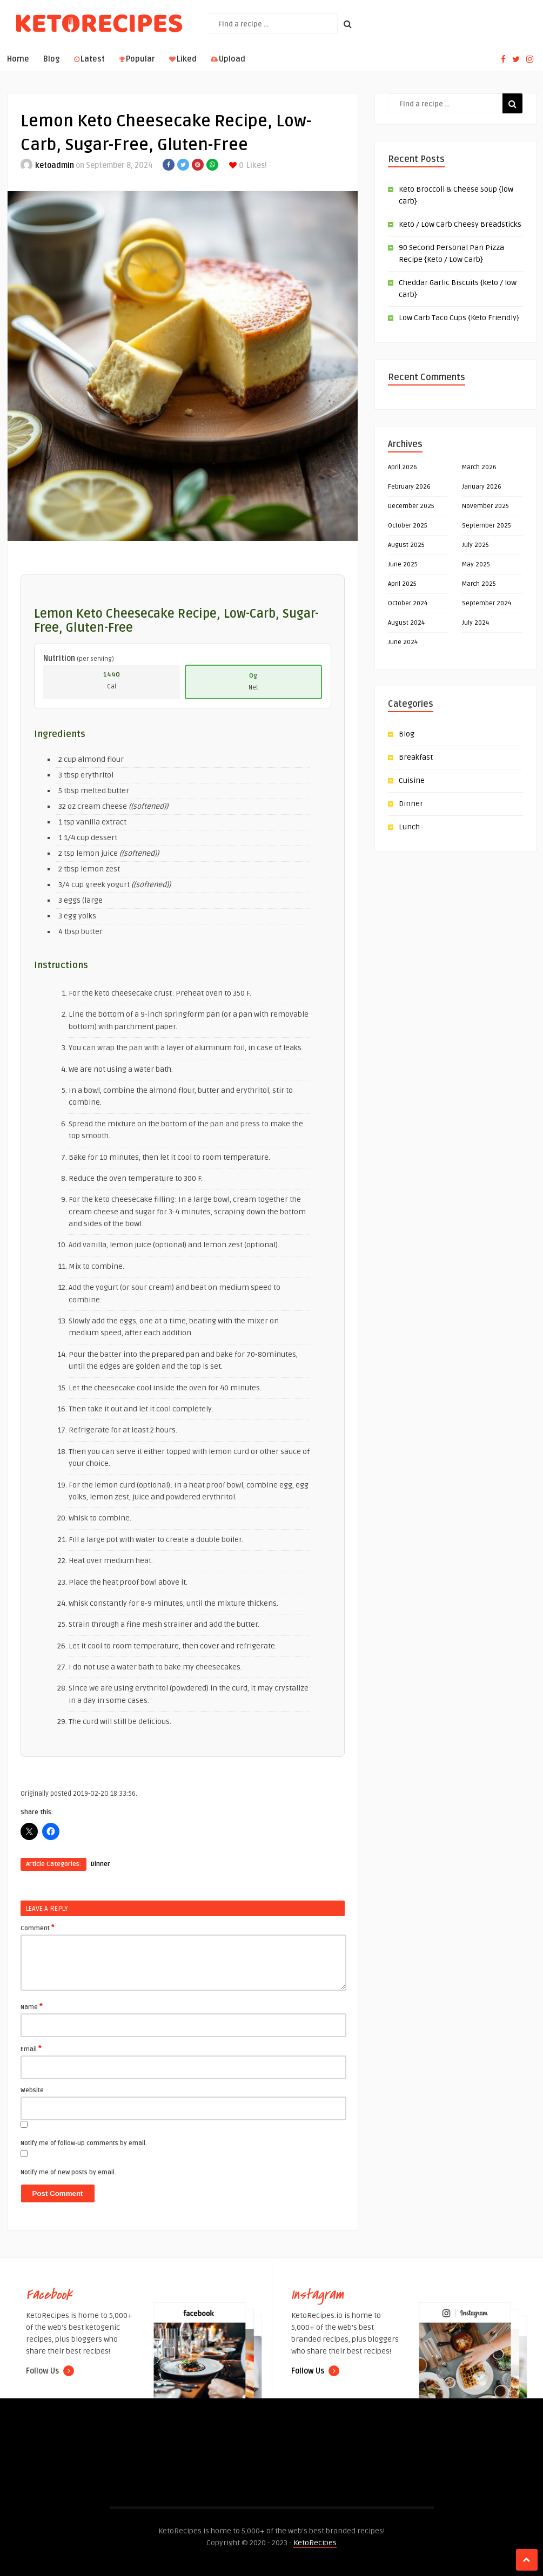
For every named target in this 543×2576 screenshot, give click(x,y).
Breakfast (416, 757)
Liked (183, 59)
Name (32, 2006)
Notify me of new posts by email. (68, 2172)
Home (18, 59)
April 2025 (402, 584)
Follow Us (50, 2371)
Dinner (100, 1864)
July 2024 (475, 623)
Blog (51, 59)
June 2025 (403, 564)
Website (32, 2090)
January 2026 (481, 487)
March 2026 (479, 467)
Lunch (409, 826)
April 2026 (402, 467)
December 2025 (411, 506)
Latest (89, 59)
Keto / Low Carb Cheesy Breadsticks (460, 224)
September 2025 (486, 526)
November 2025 (485, 506)
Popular (137, 59)
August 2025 (406, 545)
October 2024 (407, 603)
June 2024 (403, 642)
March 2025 (479, 584)
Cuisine (412, 780)
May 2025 (476, 564)
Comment (38, 1927)
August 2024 (406, 623)
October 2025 (407, 526)
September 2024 (486, 603)
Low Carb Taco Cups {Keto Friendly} (459, 317)
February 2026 (409, 487)
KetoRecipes (315, 2542)
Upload (228, 59)
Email (31, 2048)
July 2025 (475, 545)
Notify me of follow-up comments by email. (84, 2143)
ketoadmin (54, 165)
